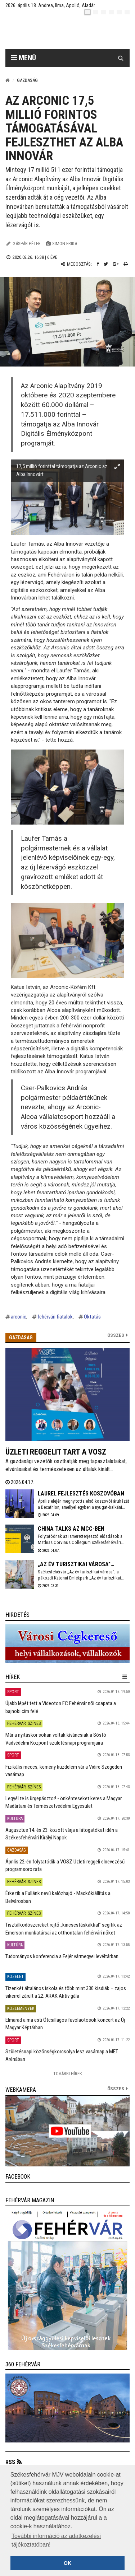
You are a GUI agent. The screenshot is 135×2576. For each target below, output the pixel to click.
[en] (95, 12)
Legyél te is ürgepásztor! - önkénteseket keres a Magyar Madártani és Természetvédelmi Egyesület (63, 1802)
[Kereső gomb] (121, 58)
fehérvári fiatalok (55, 1316)
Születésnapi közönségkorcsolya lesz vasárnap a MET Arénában (61, 2055)
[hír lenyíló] (125, 1676)
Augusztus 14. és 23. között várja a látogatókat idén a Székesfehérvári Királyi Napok (61, 1834)
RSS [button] (10, 2462)
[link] (67, 1643)
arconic (18, 1316)
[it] (119, 12)
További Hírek (67, 2073)
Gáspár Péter (27, 243)
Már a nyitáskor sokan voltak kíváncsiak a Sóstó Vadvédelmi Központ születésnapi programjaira (55, 1739)
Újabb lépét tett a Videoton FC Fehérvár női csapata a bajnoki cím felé (60, 1707)
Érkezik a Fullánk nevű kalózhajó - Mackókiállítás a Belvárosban (58, 1897)
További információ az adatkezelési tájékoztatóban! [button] (56, 2540)
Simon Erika (64, 243)
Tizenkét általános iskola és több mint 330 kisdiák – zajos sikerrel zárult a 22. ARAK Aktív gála (65, 1992)
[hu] (87, 12)
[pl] (103, 12)
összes (115, 2088)
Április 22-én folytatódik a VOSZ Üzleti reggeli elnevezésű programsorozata (65, 1865)
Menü (23, 57)
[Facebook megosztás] (97, 264)
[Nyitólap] (7, 80)
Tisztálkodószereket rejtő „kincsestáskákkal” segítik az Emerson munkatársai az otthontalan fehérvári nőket (63, 1929)
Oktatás (92, 1316)
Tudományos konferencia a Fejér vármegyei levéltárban (61, 1956)
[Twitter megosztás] (106, 264)
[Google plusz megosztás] (116, 264)
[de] (111, 12)
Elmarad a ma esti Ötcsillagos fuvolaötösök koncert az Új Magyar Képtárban (65, 2024)
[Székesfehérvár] (73, 32)
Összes (115, 1335)
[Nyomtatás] (125, 264)
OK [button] (68, 2563)
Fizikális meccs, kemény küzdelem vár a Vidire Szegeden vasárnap (63, 1771)
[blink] (127, 12)
